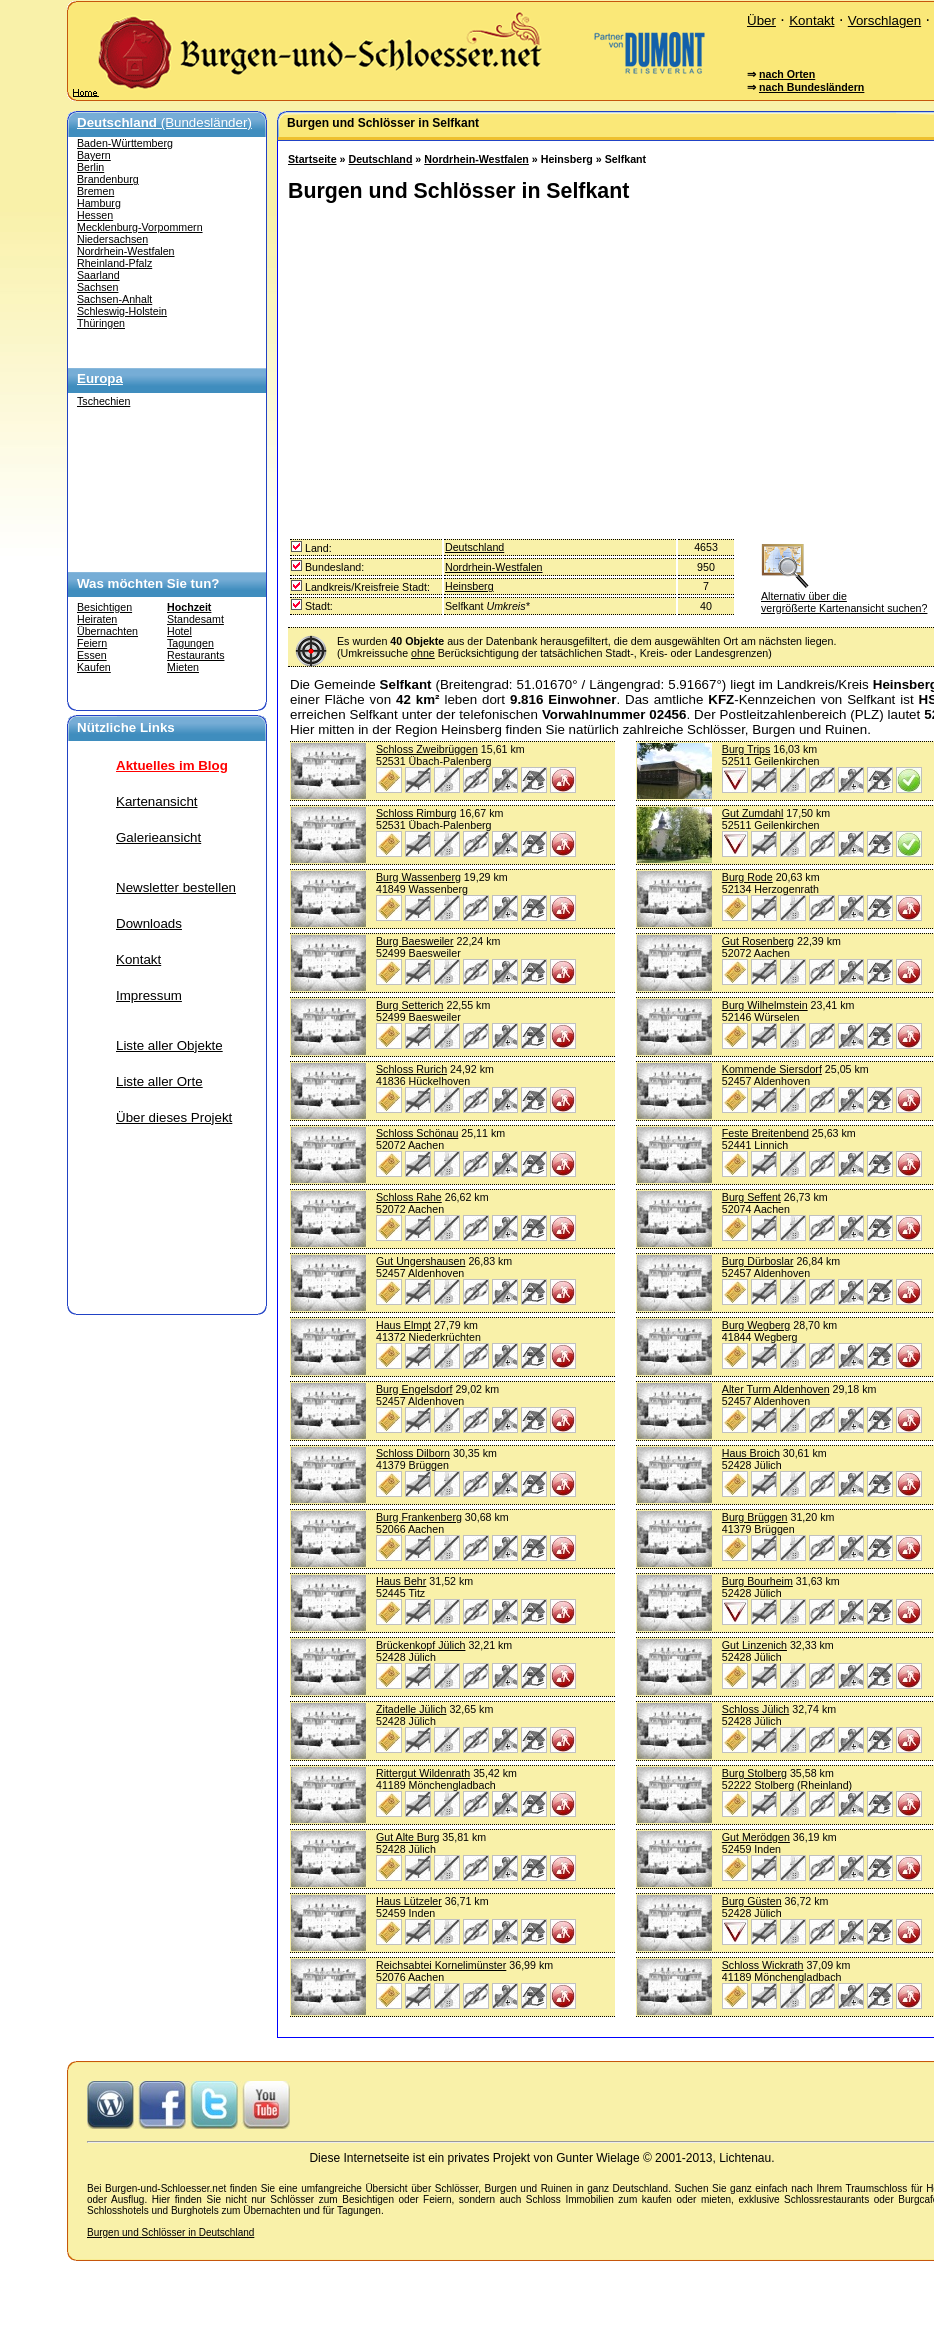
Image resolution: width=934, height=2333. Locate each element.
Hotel (179, 631)
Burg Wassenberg (418, 877)
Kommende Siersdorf (772, 1069)
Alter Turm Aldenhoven (776, 1389)
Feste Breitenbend (765, 1133)
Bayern (94, 155)
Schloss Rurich (411, 1069)
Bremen (95, 191)
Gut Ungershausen (420, 1261)
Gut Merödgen (756, 1837)
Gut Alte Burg (407, 1837)
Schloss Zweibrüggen (427, 749)
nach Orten (787, 74)
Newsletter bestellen (176, 887)
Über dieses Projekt (174, 1117)
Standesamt (195, 619)
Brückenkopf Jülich (420, 1645)
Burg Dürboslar (758, 1261)
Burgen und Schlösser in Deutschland (170, 2232)
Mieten (183, 667)
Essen (92, 655)
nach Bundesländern (811, 87)
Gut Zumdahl (753, 813)
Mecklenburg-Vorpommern (140, 227)
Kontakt (811, 20)
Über (761, 20)
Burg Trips (746, 749)
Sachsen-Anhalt (114, 299)
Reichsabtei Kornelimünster (441, 1965)
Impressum (149, 995)
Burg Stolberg (754, 1773)
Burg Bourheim (757, 1581)
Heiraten (97, 619)
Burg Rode (747, 877)
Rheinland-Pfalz (114, 263)
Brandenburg (108, 179)
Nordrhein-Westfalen (126, 251)
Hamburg (99, 203)
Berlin (90, 167)
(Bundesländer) (164, 122)
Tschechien (103, 401)
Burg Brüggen (755, 1517)
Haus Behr (401, 1581)
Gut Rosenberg (758, 941)
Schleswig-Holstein (122, 311)
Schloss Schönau (417, 1133)
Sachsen (97, 287)
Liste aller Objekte (169, 1045)
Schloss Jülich (756, 1709)
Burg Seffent (751, 1197)
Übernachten (107, 631)
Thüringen (101, 323)
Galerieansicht (158, 837)
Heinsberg (469, 586)
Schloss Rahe (409, 1197)
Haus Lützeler (409, 1901)
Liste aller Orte (159, 1081)
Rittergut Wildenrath (423, 1773)
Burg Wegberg (756, 1325)
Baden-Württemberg (125, 143)
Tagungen (190, 643)
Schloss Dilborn (413, 1453)
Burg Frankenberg (419, 1517)
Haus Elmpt (403, 1325)
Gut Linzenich (754, 1645)
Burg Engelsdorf (414, 1389)
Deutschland (380, 159)
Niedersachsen (112, 239)
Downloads (149, 923)
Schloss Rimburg (416, 813)
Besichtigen (104, 607)
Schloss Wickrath (763, 1965)
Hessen (95, 215)
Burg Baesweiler (415, 941)
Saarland (98, 275)
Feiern (92, 643)
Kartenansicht (157, 801)
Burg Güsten (752, 1901)
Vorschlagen (884, 20)
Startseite (312, 159)
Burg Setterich (410, 1005)
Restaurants (195, 655)
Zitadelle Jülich (411, 1709)
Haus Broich (751, 1453)
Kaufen (94, 667)
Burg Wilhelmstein (765, 1005)
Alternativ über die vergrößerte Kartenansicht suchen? (844, 596)
